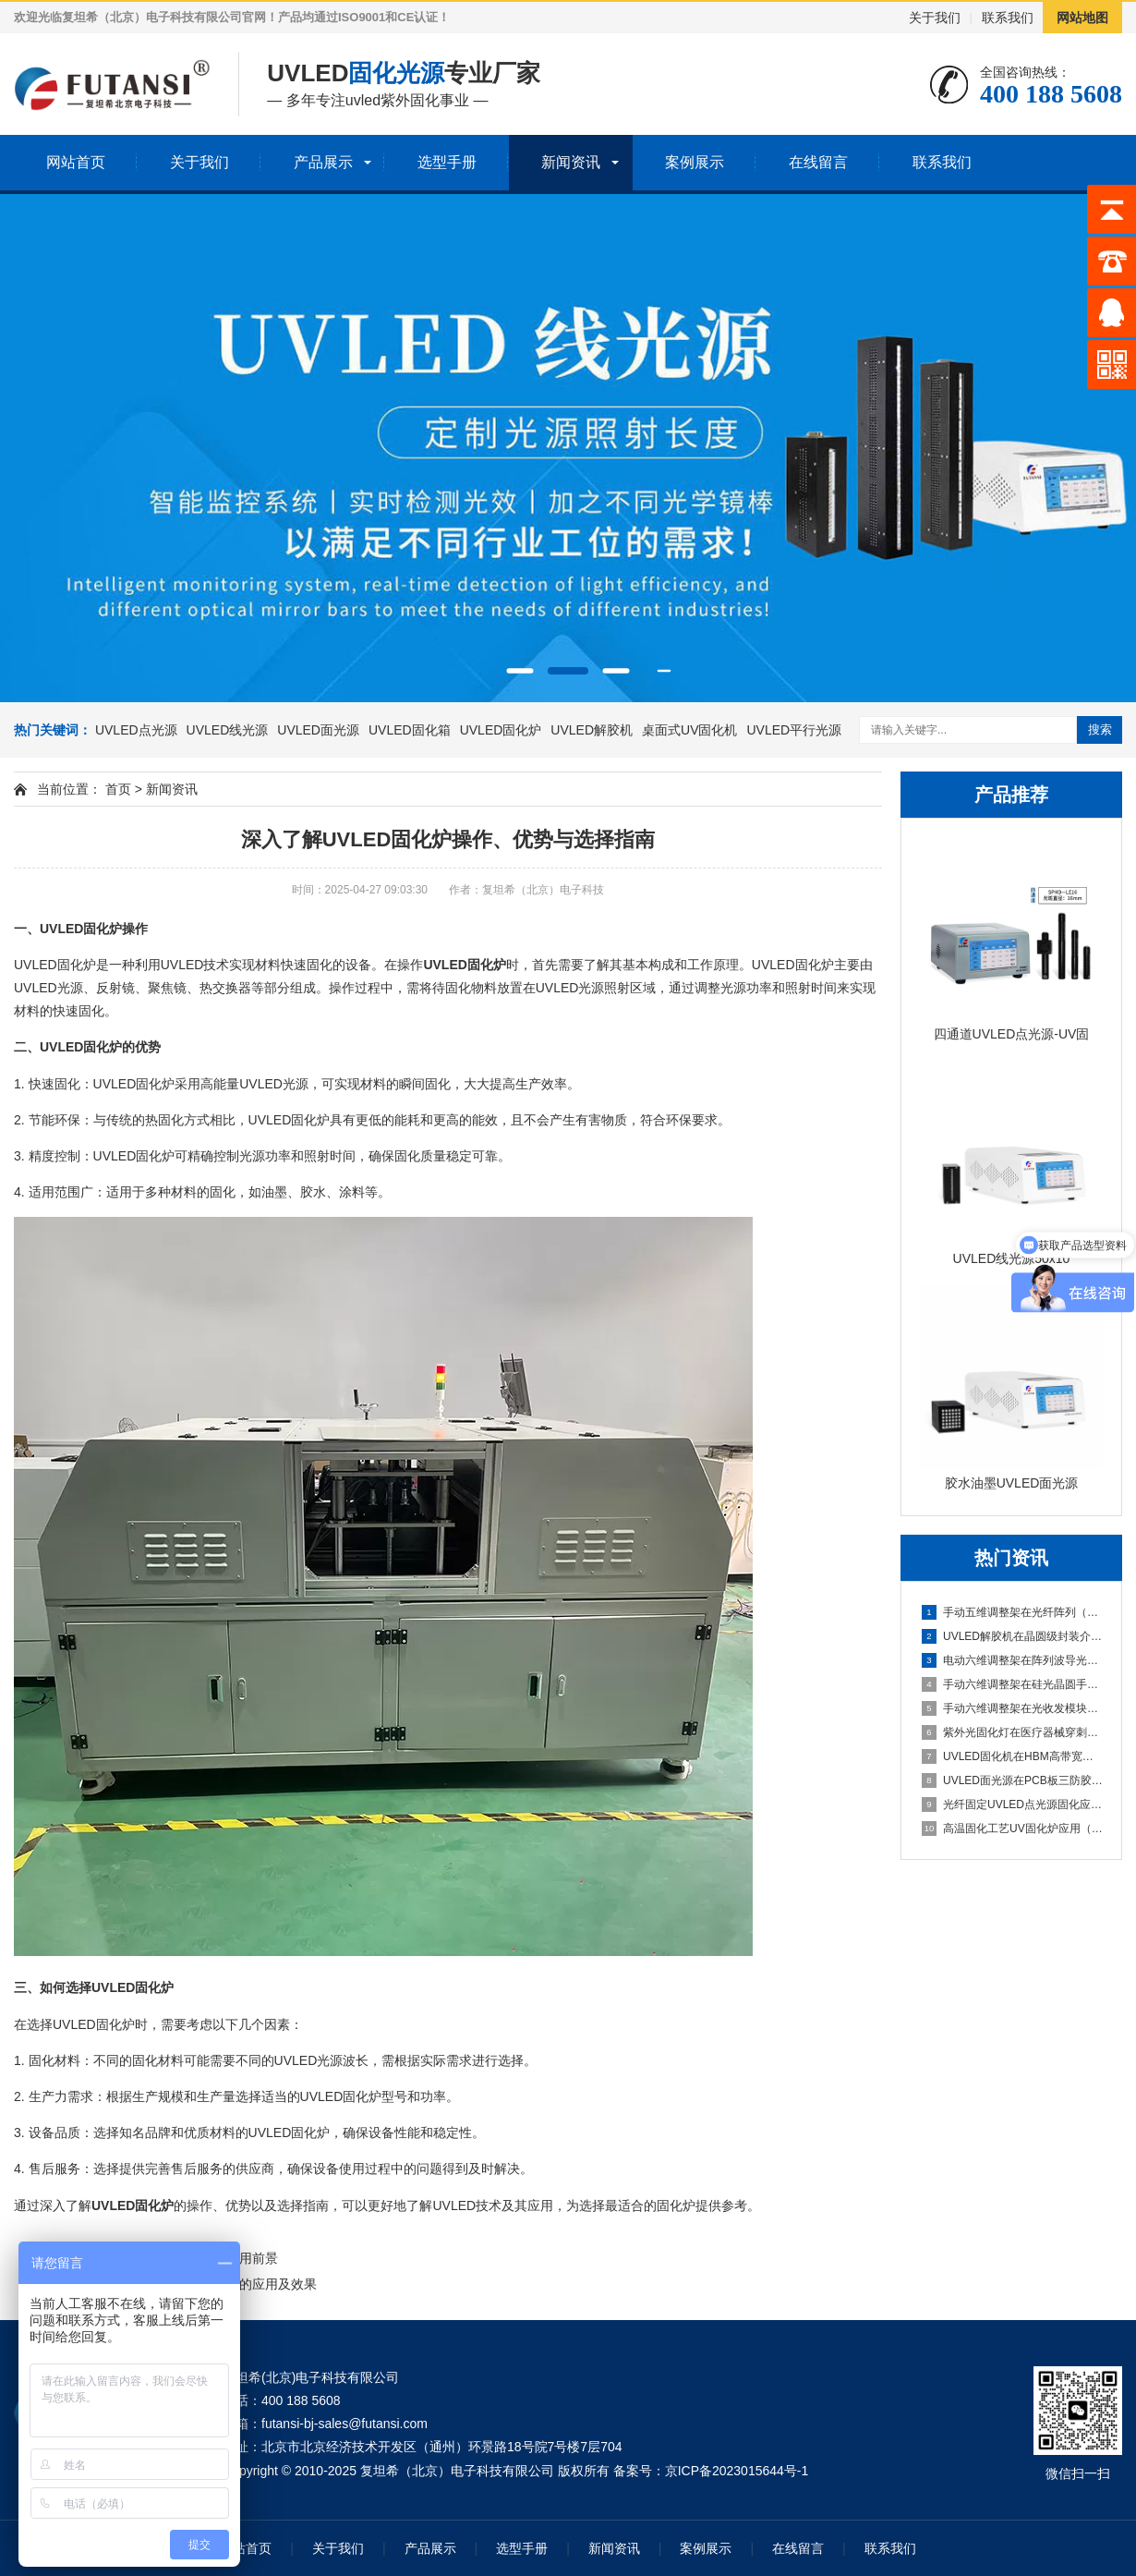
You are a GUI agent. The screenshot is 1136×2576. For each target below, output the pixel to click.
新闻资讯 (570, 162)
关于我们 (935, 17)
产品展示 (323, 162)
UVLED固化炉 (501, 730)
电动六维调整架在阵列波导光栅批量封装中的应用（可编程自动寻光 (1012, 1660)
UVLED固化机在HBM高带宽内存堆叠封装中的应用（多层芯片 (1012, 1756)
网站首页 (75, 162)
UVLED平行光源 (793, 730)
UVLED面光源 (318, 730)
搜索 (1100, 729)
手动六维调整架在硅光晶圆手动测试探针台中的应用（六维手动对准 (1012, 1684)
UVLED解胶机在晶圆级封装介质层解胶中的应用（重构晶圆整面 (1012, 1636)
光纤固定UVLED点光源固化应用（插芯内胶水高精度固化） (1012, 1804)
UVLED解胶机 (591, 730)
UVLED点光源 (136, 730)
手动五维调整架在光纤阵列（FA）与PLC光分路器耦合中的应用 (1012, 1612)
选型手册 (447, 162)
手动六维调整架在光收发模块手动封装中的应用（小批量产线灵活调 (1012, 1708)
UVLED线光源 (228, 730)
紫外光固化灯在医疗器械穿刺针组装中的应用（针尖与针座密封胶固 (1012, 1732)
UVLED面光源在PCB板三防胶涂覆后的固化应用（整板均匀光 (1012, 1780)
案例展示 (694, 162)
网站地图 (1082, 17)
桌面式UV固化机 (689, 730)
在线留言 (818, 162)
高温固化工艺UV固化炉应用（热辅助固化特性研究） (1012, 1828)
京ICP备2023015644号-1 (737, 2470)
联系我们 (1007, 17)
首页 (118, 789)
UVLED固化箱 (410, 730)
